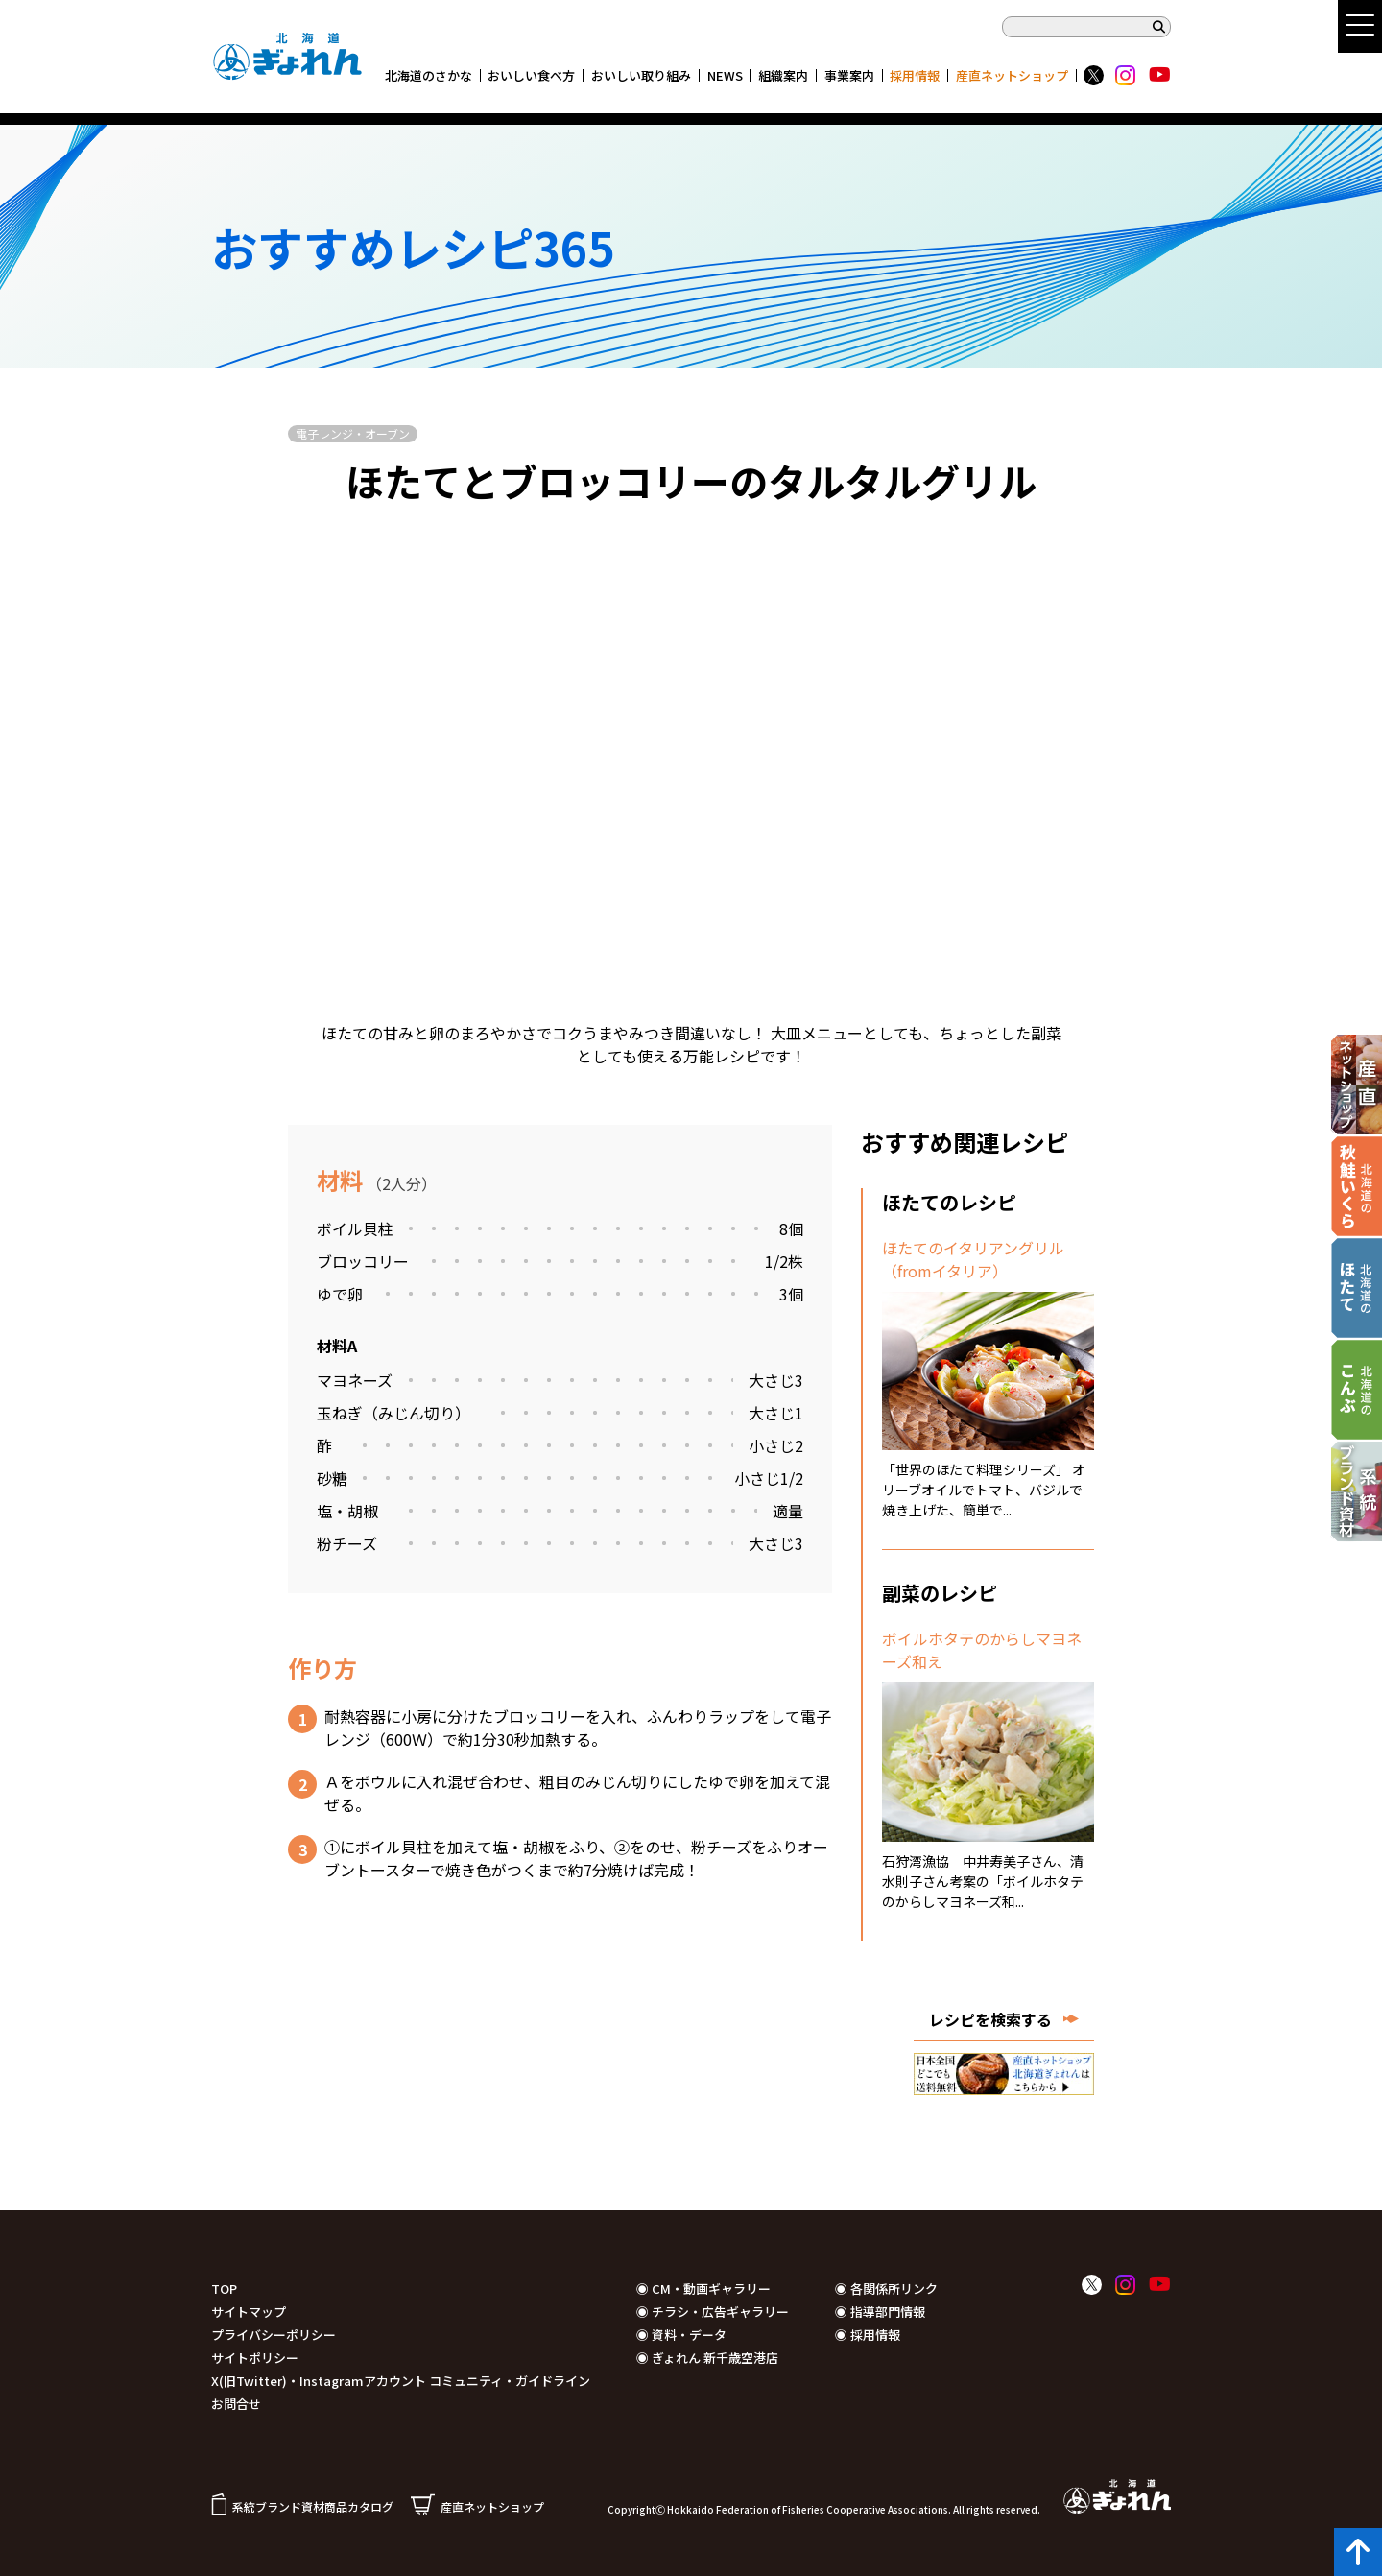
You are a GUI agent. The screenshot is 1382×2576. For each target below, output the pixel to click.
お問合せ (236, 2404)
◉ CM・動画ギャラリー (703, 2288)
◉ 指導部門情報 (880, 2311)
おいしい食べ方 (531, 75)
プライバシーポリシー (273, 2335)
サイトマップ (248, 2311)
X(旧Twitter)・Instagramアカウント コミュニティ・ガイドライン (400, 2381)
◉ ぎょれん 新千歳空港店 (707, 2358)
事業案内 (849, 75)
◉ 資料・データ (681, 2335)
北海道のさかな (428, 75)
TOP (224, 2288)
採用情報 (915, 75)
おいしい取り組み (641, 75)
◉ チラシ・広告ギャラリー (712, 2311)
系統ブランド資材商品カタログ (302, 2506)
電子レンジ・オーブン (353, 433)
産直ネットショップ (1012, 75)
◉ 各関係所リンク (886, 2288)
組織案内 (783, 75)
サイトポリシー (254, 2358)
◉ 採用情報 (867, 2335)
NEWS (725, 75)
